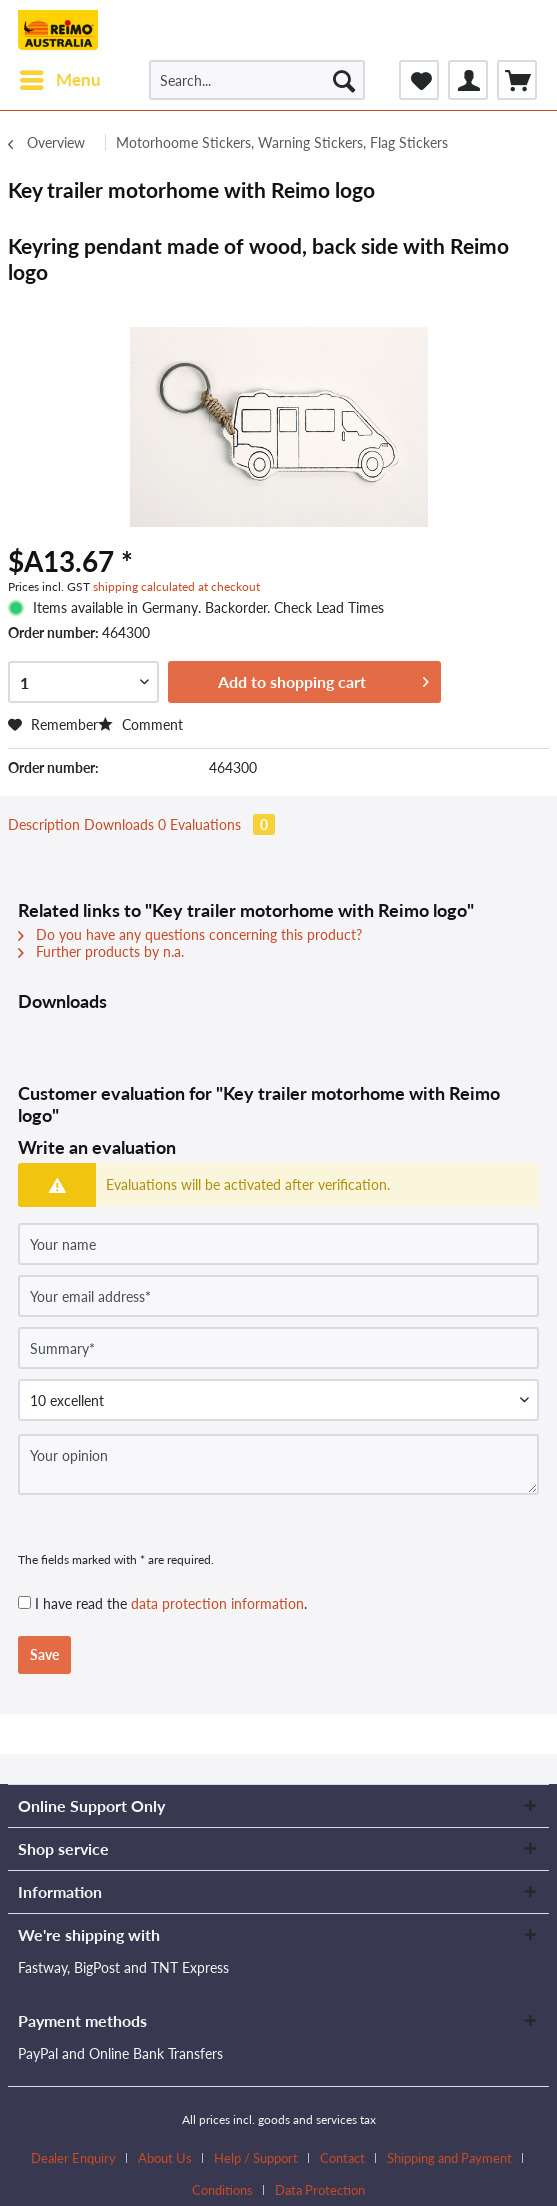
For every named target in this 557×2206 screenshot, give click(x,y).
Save (44, 1654)
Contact (342, 2158)
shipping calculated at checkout (176, 586)
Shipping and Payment (449, 2158)
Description (44, 824)
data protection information (217, 1603)
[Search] (344, 80)
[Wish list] (419, 80)
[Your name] (278, 1244)
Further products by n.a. (101, 951)
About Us (165, 2158)
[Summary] (278, 1348)
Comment (140, 724)
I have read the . (171, 1603)
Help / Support (256, 2158)
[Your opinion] (278, 1464)
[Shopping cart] (517, 80)
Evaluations (222, 824)
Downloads (127, 824)
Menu (60, 77)
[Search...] (257, 80)
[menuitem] (59, 80)
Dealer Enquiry (73, 2158)
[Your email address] (278, 1296)
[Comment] (278, 1400)
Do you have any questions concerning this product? (190, 934)
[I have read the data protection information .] (24, 1602)
